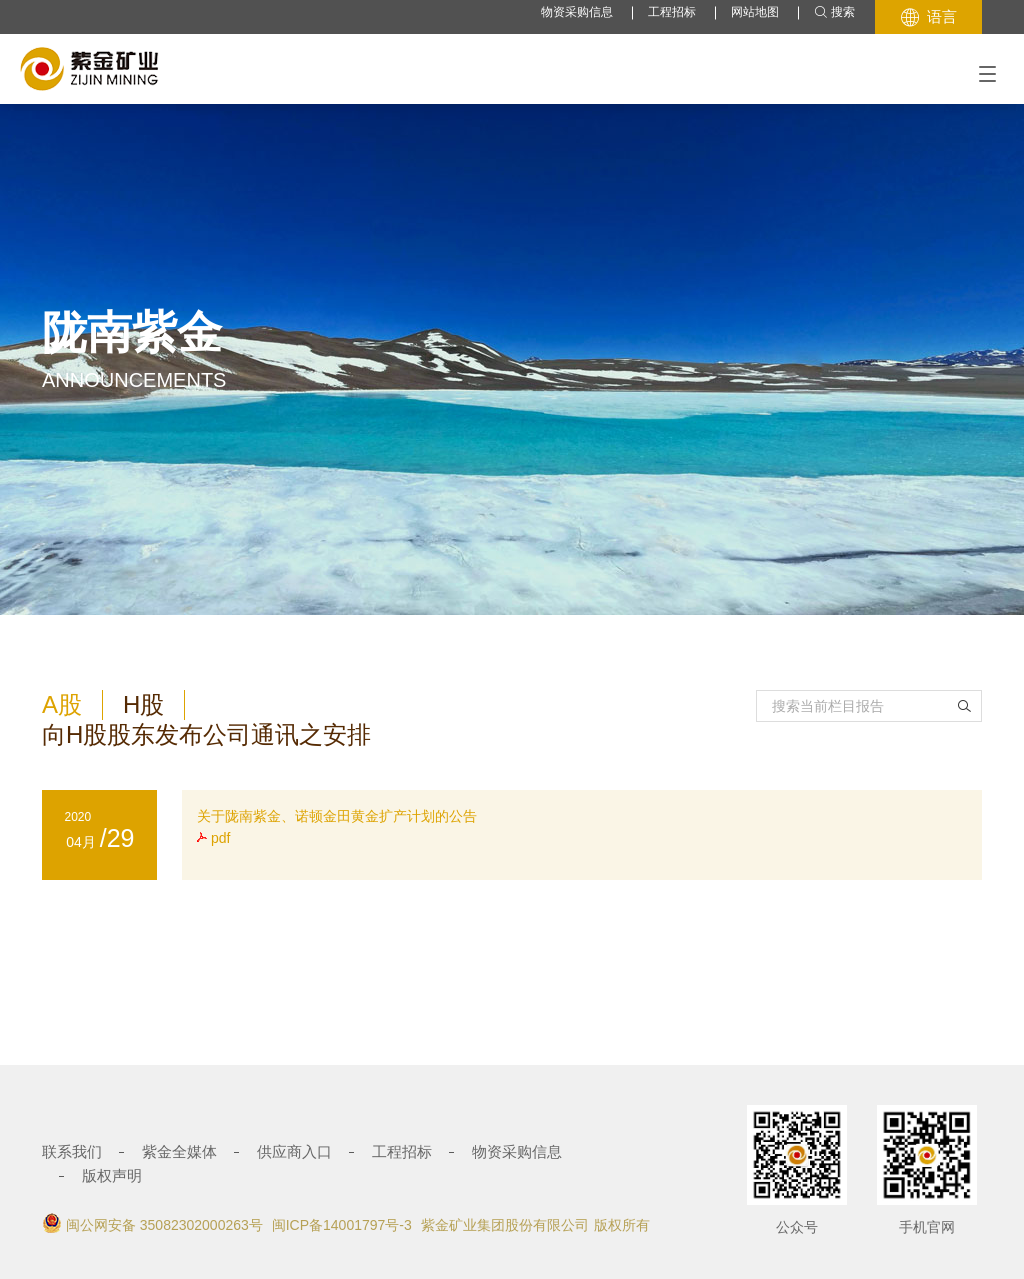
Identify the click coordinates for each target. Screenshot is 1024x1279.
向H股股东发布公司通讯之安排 (206, 734)
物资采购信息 (577, 12)
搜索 (834, 12)
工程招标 (672, 12)
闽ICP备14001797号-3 (342, 1225)
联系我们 (72, 1151)
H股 (143, 704)
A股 (62, 704)
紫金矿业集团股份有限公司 (505, 1225)
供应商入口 (294, 1151)
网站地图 (755, 12)
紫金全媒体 (179, 1151)
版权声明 (112, 1175)
